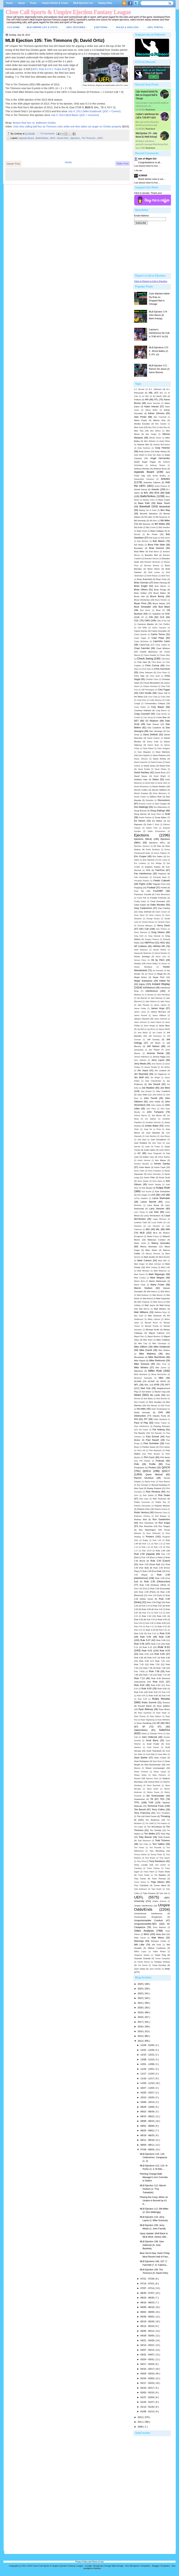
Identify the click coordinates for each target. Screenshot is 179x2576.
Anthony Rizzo (160, 469)
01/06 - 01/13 (147, 2411)
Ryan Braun (164, 1709)
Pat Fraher (143, 1430)
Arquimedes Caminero (144, 479)
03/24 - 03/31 (147, 2359)
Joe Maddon (148, 1087)
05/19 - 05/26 (147, 2321)
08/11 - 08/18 (147, 2140)
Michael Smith (152, 1330)
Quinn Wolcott (153, 1474)
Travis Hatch (148, 1872)
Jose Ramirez (151, 1136)
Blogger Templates (161, 2566)
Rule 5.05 (145, 1636)
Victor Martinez (159, 1927)
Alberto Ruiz (159, 420)
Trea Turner (140, 1879)
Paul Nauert (152, 1440)
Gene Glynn (139, 915)
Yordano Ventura (162, 1962)
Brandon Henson (152, 559)
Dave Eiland (148, 748)
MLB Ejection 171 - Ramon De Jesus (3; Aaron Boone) (159, 369)
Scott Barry (152, 1740)
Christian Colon (152, 679)
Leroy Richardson (152, 1216)
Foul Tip (139, 891)
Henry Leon (161, 957)
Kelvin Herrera (144, 1160)
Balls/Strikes (42, 138)
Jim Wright (155, 1078)
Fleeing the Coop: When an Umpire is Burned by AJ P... (154, 2200)
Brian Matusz (160, 586)
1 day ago (138, 170)
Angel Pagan (149, 462)
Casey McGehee (141, 641)
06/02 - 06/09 (147, 2312)
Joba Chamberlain (153, 1081)
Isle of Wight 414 (147, 158)
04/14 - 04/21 (147, 2345)
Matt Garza (158, 1302)
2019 (140, 2012)
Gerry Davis (163, 925)
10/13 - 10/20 (147, 2097)
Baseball (144, 506)
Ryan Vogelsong (147, 1720)
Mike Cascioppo (159, 1343)
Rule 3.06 (158, 1609)
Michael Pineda (151, 1326)
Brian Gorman (141, 582)
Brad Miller (139, 551)
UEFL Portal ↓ (156, 27)
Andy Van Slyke (154, 455)
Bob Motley (139, 545)
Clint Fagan (164, 689)
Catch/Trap (144, 645)
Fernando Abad (159, 877)
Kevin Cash (159, 1167)
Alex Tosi (138, 431)
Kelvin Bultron (164, 1157)
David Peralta (144, 769)
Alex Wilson (155, 431)
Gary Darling (164, 908)
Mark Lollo (165, 1267)
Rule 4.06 (138, 1623)
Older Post (122, 163)
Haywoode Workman (142, 953)
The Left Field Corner (147, 1816)
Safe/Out (164, 1729)
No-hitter (141, 1408)
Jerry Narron (157, 1064)
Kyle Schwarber (162, 1191)
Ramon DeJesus (144, 1478)
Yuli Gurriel (143, 1965)
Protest (152, 1467)
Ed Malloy (157, 821)
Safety (144, 1734)
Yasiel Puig (160, 1955)
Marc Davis (151, 1250)
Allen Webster (150, 441)
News (137, 1394)
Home (68, 162)
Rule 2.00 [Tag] (154, 1602)
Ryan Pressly (140, 1716)
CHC (167, 613)
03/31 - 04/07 (147, 2354)
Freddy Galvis (140, 901)
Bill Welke (160, 524)
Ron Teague (164, 1526)
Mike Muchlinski (156, 1357)
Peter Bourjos (154, 1454)
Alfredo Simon (155, 438)
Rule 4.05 (162, 1619)
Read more (150, 109)
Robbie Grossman (142, 1502)
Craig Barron (161, 711)
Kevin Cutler (139, 1171)
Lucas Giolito (156, 1222)
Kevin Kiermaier (154, 1174)
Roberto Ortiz (143, 1509)
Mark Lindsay (151, 1267)
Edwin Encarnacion (156, 831)
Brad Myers (154, 552)
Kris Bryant (147, 1188)
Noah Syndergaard (159, 1409)
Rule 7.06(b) (139, 1671)
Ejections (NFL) (157, 843)
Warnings (139, 1941)
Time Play (165, 1834)
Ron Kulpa (164, 1522)
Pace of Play (141, 1422)
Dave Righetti (144, 755)
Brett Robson (152, 576)
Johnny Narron (140, 1115)
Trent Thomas (159, 1879)
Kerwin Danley (162, 1163)
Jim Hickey (165, 1067)
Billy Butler (138, 527)
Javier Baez (164, 1025)
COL (136, 620)
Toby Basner (145, 1837)
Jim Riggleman (160, 1074)
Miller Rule (155, 1370)
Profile (152, 1464)
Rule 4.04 (151, 1620)
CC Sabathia (155, 614)
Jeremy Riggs (159, 1057)
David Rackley (141, 772)
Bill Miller (165, 520)
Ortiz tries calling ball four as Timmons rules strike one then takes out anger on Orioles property (67, 126)
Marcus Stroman (153, 1254)
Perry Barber (164, 1447)
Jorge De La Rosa (152, 1129)
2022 (140, 1998)
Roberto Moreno (162, 1506)
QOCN (166, 1467)
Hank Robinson (141, 950)
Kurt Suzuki (146, 1192)
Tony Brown (150, 1858)
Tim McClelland (154, 1827)
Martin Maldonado (157, 1281)
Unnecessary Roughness (148, 1917)
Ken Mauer (160, 1160)
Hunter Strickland (143, 967)
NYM (156, 1384)
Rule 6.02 (147, 1650)
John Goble (154, 1102)
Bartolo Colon (149, 500)
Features (162, 874)
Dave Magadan (144, 752)
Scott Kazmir (153, 1747)
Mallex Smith (140, 1243)
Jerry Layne (157, 1060)
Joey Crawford (163, 1091)
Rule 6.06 (138, 1658)
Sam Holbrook (149, 1737)
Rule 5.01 (163, 1630)
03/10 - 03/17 (147, 2369)
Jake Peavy (165, 1001)
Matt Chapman (143, 1302)
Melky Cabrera (154, 1319)
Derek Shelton (159, 786)
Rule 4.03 (138, 1619)
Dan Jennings (155, 731)
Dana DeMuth (150, 734)
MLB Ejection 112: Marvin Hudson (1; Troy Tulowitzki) (153, 2189)
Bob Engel (153, 538)
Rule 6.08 (165, 1658)
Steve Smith (152, 1789)
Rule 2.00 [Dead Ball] (149, 1564)
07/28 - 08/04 (147, 2149)
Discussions (164, 800)
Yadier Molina (159, 1952)
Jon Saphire (150, 1119)
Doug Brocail (140, 811)
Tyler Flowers (149, 1893)
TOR (151, 1802)
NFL (136, 1384)
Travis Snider (143, 1875)
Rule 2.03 (146, 1606)
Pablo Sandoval (160, 1419)
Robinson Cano (160, 1513)
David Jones (150, 766)
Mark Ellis (162, 1261)
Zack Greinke (155, 1969)
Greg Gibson (158, 932)
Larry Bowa (153, 1205)
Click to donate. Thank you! (148, 193)
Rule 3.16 (146, 1616)
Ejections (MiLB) (143, 839)
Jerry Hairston (140, 1060)
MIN (168, 1229)
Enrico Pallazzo (160, 853)
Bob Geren (165, 538)
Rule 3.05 (146, 1609)
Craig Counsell (142, 713)
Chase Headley (150, 655)
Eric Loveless (140, 863)
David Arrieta (159, 759)
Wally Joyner (140, 1938)
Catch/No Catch (161, 641)
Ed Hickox (139, 820)
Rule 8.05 (147, 1688)
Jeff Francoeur (155, 1036)
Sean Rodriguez (141, 1761)
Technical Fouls (155, 1806)
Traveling (138, 1868)
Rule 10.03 (147, 1551)
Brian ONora (141, 589)
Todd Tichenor (162, 1840)
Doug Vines (156, 814)
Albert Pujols (140, 420)
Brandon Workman (152, 562)
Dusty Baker (161, 817)
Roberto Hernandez (142, 1506)
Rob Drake (164, 1495)
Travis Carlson (153, 1868)
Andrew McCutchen (161, 445)
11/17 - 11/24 (147, 2073)
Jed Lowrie (157, 1033)
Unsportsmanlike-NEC (145, 1923)
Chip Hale (142, 662)
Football (151, 887)
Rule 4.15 (138, 1630)
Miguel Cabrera (156, 1333)
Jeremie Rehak (155, 1053)
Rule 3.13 (158, 1613)
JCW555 (142, 175)
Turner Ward (160, 1885)
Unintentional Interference (148, 1913)
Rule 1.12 (158, 1544)
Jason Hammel (160, 1019)
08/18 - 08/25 (147, 2135)
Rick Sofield (148, 1495)
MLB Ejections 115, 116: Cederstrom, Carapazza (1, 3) (153, 2157)
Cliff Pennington (147, 690)
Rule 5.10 (155, 1644)
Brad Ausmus (156, 548)
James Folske (140, 1008)
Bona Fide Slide (156, 544)
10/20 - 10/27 (147, 2092)
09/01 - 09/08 (147, 2126)
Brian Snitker (140, 593)
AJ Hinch (157, 396)
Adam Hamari (151, 406)
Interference (151, 991)
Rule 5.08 (160, 1640)
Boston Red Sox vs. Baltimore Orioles (34, 122)
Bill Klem (153, 521)
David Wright (160, 776)
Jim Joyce (142, 1070)
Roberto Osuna (161, 1509)
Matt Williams (141, 1312)
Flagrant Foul (159, 884)
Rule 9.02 (153, 1692)
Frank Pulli (141, 898)
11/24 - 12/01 (147, 2069)
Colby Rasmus (156, 700)
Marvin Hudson (143, 1288)
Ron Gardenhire (161, 1519)
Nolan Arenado (142, 1412)
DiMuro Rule (156, 797)
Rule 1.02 (157, 1540)
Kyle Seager (142, 1195)
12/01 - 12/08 (147, 2064)
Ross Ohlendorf (153, 1533)
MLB (142, 1232)
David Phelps (160, 769)
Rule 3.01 (157, 1606)
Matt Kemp (164, 1305)
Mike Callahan (163, 1340)
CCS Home (13, 27)
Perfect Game (148, 1447)
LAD (163, 1194)
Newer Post (13, 163)
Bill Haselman (161, 517)
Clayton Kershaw (150, 686)
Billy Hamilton (164, 527)
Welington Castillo (158, 1941)
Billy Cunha (151, 527)
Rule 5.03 (152, 1634)
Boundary (138, 548)
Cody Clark (165, 697)
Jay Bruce (151, 1029)
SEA (167, 1723)
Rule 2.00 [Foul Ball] (151, 1571)
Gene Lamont (155, 915)
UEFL (100, 138)
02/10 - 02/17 (147, 2387)
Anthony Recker (157, 465)
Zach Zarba (139, 1969)
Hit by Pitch (157, 960)
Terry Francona (142, 1813)
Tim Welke (149, 1833)
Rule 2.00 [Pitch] (147, 1592)
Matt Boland (148, 1299)
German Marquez (145, 926)
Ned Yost (145, 1388)
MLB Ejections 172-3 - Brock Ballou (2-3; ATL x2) (159, 351)
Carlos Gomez (140, 631)
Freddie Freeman (158, 898)
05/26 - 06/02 (147, 2316)
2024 (140, 1988)
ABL (151, 392)
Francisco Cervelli (142, 894)
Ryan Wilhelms (164, 1720)
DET (136, 720)
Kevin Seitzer (143, 1181)
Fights (142, 884)
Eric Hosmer (149, 860)
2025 (140, 1984)
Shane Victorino (141, 1772)
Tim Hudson (162, 1823)
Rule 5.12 (147, 1647)
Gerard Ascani (148, 922)
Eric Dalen (157, 856)
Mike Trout (161, 1364)
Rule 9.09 (142, 1699)
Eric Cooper (140, 856)
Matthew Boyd (161, 1312)
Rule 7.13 (139, 1678)
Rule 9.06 (166, 1696)
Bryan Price (140, 603)
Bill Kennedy (140, 520)
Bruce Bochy (157, 596)
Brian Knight (141, 586)
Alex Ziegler (151, 434)
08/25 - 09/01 (147, 2130)
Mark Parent (139, 1274)
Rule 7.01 (160, 1661)
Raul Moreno (164, 1482)
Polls (136, 1464)
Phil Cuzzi (149, 1457)
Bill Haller (148, 517)
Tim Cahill (149, 1823)
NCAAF (151, 1381)
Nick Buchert (161, 1399)
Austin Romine (161, 486)
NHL (146, 1385)
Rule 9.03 (166, 1692)
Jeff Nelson (153, 1046)
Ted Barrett (140, 1809)
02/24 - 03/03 (147, 2378)
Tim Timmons (89, 138)
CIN (151, 617)
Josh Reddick (140, 1143)
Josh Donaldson (158, 1139)
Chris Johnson (146, 672)
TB (151, 1799)
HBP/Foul (149, 942)
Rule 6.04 (144, 1654)
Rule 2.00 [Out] (140, 1589)
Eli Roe (157, 846)
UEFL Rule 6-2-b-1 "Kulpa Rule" (50, 69)
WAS (146, 1934)
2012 (140, 2417)
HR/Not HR (159, 946)
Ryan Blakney (145, 1709)
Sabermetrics (141, 1730)
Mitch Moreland (140, 1374)
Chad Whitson (163, 648)
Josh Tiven (157, 1143)
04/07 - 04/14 (147, 2350)
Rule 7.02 (139, 1664)
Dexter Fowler (140, 797)
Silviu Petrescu (159, 1775)
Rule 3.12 (146, 1613)
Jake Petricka (143, 1005)
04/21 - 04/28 (147, 2340)
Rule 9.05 (153, 1695)
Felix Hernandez (141, 877)
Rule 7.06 (161, 1668)
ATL (156, 399)
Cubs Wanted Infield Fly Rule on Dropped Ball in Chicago (147, 95)
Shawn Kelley (140, 1775)
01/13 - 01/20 (147, 2406)
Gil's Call (144, 929)
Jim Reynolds (141, 1074)
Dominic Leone (145, 804)
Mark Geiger (139, 1264)
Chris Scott (155, 676)
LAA (153, 1194)
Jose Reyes (165, 1136)
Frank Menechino (162, 894)
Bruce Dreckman (142, 600)
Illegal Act (161, 974)
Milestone (138, 1371)
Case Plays (157, 638)
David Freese (156, 762)
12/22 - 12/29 (147, 2050)
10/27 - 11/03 (147, 2088)
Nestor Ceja (160, 1392)
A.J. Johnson (155, 389)
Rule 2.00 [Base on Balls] (152, 1557)
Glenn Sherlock (140, 932)
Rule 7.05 (147, 1668)
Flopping (138, 888)
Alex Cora (138, 427)
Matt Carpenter (163, 1298)
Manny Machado (148, 1246)
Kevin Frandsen (154, 1171)
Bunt (158, 610)
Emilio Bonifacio (153, 850)
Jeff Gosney (153, 1039)
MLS (155, 1233)
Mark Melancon (160, 1271)
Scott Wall (150, 1754)
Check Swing (145, 658)
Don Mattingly (141, 807)
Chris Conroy (152, 665)
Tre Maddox (160, 1875)
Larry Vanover (156, 1208)
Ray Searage (142, 1485)
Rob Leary (143, 1499)
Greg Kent (138, 936)
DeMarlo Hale (141, 779)
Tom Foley (143, 1844)
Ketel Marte (144, 1167)
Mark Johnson (155, 1264)
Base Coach (164, 500)
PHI (136, 1419)
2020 (140, 2007)
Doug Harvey (140, 814)
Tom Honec (139, 1848)
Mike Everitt (145, 1350)
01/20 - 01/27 (147, 2402)
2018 (140, 2017)
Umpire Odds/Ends (152, 1907)
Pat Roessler (156, 1433)
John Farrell (150, 1098)
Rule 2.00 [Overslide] (160, 1588)
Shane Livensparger (155, 1768)
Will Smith (156, 1945)
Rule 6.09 (144, 1661)
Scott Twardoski (154, 1751)
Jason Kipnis (155, 1022)
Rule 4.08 (149, 1623)
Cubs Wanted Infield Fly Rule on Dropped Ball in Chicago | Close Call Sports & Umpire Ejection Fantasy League (147, 166)
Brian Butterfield (144, 579)
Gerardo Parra (164, 922)
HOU (162, 942)
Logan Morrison (159, 1219)
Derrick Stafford (159, 790)
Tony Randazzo (157, 1861)
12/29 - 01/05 (147, 2045)
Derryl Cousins (141, 793)
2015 (140, 2031)
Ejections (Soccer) (142, 846)
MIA (148, 1229)
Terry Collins (158, 1809)
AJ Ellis (145, 396)
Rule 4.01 (161, 1616)
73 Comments (47, 133)
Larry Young (139, 1212)
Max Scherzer (155, 1316)
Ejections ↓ (101, 27)
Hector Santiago (142, 956)
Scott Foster (153, 1744)
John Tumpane (155, 1112)
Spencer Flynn (152, 1778)
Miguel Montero (153, 1336)
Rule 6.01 (164, 1646)
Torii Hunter (160, 1865)
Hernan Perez (140, 960)
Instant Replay (161, 983)
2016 (140, 2026)
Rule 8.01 (158, 1681)
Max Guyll (138, 1316)
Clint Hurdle (145, 693)
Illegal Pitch (158, 977)
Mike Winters (141, 1367)
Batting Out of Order (148, 510)
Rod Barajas (160, 1516)
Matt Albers (165, 1292)
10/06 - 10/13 (147, 2102)
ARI (147, 399)
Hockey (137, 963)
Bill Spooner (144, 524)
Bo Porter (152, 534)
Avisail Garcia (140, 489)
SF (143, 1726)
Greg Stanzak (154, 936)
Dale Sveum (153, 724)
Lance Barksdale (161, 1198)
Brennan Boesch (151, 566)
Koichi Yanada (154, 1185)
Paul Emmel (152, 1436)
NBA (161, 1377)
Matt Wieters (160, 1309)
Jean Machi (143, 1033)
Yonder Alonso (143, 1962)
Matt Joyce (150, 1305)
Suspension (139, 1799)
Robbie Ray (160, 1502)
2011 (140, 2421)
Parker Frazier (160, 1423)
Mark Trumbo (140, 1278)
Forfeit (164, 888)
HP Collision (140, 946)
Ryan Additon (163, 1706)
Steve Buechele (154, 1785)
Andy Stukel (139, 455)
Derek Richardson (141, 787)
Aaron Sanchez (153, 403)
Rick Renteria (153, 1491)
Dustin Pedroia (145, 818)
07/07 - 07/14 (147, 2288)
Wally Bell (160, 1934)
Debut (155, 779)
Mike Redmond (157, 1360)
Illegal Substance (143, 980)
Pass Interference (141, 1426)
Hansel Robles (159, 950)
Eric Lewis (163, 860)
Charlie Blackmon (148, 652)
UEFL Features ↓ (76, 27)
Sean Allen (162, 1754)
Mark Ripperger (157, 1274)
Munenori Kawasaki (143, 1378)
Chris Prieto (162, 673)
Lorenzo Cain (140, 1222)
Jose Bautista (153, 1133)
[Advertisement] (48, 173)
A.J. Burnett (139, 389)
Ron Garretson (146, 1523)
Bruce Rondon (161, 600)
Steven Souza (153, 1792)
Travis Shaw (164, 1872)
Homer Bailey (152, 964)
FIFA (148, 870)
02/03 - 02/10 (147, 2392)
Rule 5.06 (164, 1636)
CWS (147, 620)
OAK (160, 1412)
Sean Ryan (157, 1761)
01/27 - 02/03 (147, 2397)
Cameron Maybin (145, 624)
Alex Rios (163, 427)
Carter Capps (140, 638)
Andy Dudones (144, 448)
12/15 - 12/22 (147, 2054)
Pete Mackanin (155, 1450)
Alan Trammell (160, 417)
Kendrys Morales (141, 1164)
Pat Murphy (139, 1433)
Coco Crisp (152, 697)
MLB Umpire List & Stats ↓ (43, 27)
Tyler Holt (163, 1893)
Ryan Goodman (145, 1713)
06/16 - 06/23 (147, 2302)
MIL (158, 1229)
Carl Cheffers (164, 624)
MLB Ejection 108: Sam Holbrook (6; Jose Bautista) (152, 2245)
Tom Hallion (158, 1844)
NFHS (163, 1381)
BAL (146, 492)
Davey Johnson (141, 759)
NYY (167, 1384)
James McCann (158, 1012)
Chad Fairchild (142, 648)
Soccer (137, 1778)
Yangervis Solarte (142, 1955)
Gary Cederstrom (143, 908)
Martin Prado (140, 1285)
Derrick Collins (141, 790)
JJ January (149, 995)
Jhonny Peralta (150, 1067)
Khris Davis (157, 1181)
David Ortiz (63, 138)
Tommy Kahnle (140, 1855)
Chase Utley (165, 655)
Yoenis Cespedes (162, 1959)
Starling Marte (154, 1782)
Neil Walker (146, 1392)
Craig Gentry (161, 714)
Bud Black (164, 606)
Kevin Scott (164, 1177)
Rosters (150, 1536)
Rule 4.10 (138, 1627)
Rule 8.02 (139, 1685)
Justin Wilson (164, 1150)
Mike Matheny (147, 1353)
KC (139, 1153)
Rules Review (161, 1698)
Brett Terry (165, 576)
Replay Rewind (154, 1488)
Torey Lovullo (141, 1865)
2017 (140, 2022)
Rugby (145, 1540)
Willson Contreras (157, 1948)
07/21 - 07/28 (147, 2278)
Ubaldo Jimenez (159, 1901)
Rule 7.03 (154, 1664)
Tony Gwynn (164, 1858)
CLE (162, 617)
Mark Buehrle (164, 1257)
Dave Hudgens (163, 748)
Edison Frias (151, 828)
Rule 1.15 (158, 1547)
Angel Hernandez (160, 458)
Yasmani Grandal (142, 1958)
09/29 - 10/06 (147, 2107)
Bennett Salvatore (148, 514)
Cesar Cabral (161, 645)
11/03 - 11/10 (147, 2083)
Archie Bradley (159, 476)
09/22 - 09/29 (147, 2111)
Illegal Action (140, 977)
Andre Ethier (164, 441)
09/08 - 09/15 (147, 2121)
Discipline (150, 800)
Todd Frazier (164, 1837)
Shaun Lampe (160, 1772)
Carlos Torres (158, 634)
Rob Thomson (159, 1499)
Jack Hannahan (163, 995)
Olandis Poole (159, 1416)
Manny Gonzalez (160, 1243)
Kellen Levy (148, 1157)
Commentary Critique (155, 703)
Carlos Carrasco (159, 628)
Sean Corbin (160, 1758)
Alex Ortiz (152, 427)
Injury (142, 984)
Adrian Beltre (151, 410)
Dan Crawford (154, 728)
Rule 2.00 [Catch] (160, 1560)
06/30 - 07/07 (147, 2293)
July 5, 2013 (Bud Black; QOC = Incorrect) (75, 115)
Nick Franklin (139, 1402)
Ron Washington (147, 1530)
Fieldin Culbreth (161, 880)
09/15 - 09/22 (147, 2116)
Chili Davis (165, 659)
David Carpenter (141, 762)
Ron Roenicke (146, 1526)
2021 (140, 2003)
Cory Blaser (157, 707)
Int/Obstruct (149, 987)
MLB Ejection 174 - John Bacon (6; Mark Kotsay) (158, 315)
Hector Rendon (161, 953)
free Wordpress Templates (138, 2566)
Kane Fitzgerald (154, 1153)
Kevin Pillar (149, 1177)
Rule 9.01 (138, 1692)
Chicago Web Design (113, 2566)
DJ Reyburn (151, 720)
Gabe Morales (157, 904)
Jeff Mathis (155, 1043)
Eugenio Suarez (153, 867)
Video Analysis (144, 1930)
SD (158, 1723)
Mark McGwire (143, 1271)
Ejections (75, 138)
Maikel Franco (153, 1236)
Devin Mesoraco (160, 793)
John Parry (151, 1109)
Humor (164, 964)
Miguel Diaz (139, 1336)
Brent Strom (154, 569)
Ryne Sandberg (144, 1723)
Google (88, 2566)
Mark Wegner (157, 1277)
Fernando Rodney (141, 881)
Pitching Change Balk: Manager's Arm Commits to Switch (154, 2177)
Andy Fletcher (162, 447)
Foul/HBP (158, 891)
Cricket (137, 717)
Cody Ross (141, 700)
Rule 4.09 (161, 1623)
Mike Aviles (148, 1340)
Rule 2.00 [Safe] (155, 1595)
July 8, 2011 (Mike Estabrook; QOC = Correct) (94, 111)
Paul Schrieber (151, 1443)
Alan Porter (140, 417)
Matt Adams (152, 1292)
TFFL (137, 1802)
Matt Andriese (143, 1295)
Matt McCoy (144, 1309)
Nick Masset (152, 1406)
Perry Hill (141, 1450)
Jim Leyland (160, 1070)
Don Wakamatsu (160, 807)
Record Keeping (159, 1485)
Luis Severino (153, 1226)
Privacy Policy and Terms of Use (89, 2562)
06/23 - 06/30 (147, 2297)
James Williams (159, 1015)
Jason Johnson (140, 1022)
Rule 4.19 (150, 1630)
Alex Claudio (160, 424)
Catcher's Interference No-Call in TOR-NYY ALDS (159, 333)
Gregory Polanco (152, 939)
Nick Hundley (155, 1402)
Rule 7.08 (154, 1671)
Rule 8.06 (162, 1689)
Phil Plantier (144, 1461)
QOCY (166, 1470)
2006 (140, 2426)
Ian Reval (149, 974)
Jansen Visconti (141, 1019)
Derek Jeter (162, 783)
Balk (167, 492)
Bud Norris (145, 610)
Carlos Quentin (140, 634)
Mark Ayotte (149, 1257)
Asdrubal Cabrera (151, 482)
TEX (162, 1799)
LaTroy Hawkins (141, 1198)
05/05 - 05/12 (147, 2331)
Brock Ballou (159, 593)
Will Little (139, 1944)
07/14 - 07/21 (147, 2283)
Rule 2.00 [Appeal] (144, 1554)
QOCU (147, 1470)
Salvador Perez (156, 1734)
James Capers (160, 1005)
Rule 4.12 (162, 1626)
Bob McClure (143, 541)
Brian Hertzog (160, 583)
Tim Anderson (152, 1820)
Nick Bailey (148, 1399)
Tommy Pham (156, 1855)
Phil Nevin (165, 1457)
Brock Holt (139, 596)
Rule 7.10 (147, 1675)
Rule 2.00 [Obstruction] (157, 1581)
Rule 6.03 (165, 1650)
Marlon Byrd (139, 1281)
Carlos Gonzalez (159, 631)
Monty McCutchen (159, 1374)
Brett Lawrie (154, 572)
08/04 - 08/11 (147, 2144)
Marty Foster (157, 1284)
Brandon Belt (151, 555)
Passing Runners (162, 1426)
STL (159, 1726)
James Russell (140, 1015)
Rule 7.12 (162, 1675)
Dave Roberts (159, 755)
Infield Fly (164, 980)
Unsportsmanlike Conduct (148, 1920)
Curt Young (148, 717)
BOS (53, 138)
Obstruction (140, 1415)
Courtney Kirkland (142, 710)
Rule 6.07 (152, 1658)
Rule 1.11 (146, 1544)
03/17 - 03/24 (147, 2364)
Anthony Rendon (142, 469)
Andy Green (144, 451)
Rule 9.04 (141, 1696)
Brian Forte (161, 579)
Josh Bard (141, 1140)
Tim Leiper (138, 1827)
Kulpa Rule (163, 1187)
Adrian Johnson (156, 413)
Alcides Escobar (142, 424)
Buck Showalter (142, 606)
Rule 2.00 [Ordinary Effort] (153, 1585)
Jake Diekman (156, 998)
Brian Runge (160, 590)
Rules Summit (149, 1702)
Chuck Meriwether (151, 683)
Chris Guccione (162, 668)
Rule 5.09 (139, 1643)
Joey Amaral (146, 1091)
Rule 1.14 (146, 1547)
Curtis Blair (161, 717)
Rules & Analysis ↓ (128, 27)
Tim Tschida (155, 1830)
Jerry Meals (140, 1063)
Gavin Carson (161, 912)
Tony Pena (141, 1861)
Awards (155, 489)
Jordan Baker (152, 1125)
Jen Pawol (154, 1050)
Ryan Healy (161, 1713)
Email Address (141, 215)
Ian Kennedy (158, 971)
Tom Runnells (155, 1848)
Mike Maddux (164, 1350)
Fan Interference (143, 873)
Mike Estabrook (162, 1346)
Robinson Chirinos (142, 1516)
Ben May (165, 510)
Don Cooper (161, 804)
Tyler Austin (156, 1889)
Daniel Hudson (153, 738)
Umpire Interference (143, 1906)
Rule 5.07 (145, 1640)
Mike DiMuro (140, 1346)
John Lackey (156, 1105)
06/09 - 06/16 (147, 2307)
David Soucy (140, 776)
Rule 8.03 (155, 1685)
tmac (167, 1968)
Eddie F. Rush (153, 825)
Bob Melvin (159, 541)
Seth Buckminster (152, 1765)
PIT (146, 1419)
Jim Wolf (139, 1077)
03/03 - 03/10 (147, 2373)
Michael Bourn (151, 1323)
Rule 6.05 (159, 1654)
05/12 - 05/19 (147, 2326)
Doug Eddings (157, 810)
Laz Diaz (154, 1212)
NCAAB (137, 1381)
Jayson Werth (164, 1029)
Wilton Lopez (140, 1952)
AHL (161, 393)
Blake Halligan (157, 531)
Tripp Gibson (157, 1882)
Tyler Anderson (140, 1889)
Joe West (165, 1087)
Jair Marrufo (142, 998)
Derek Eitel (149, 783)
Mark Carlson (144, 1260)
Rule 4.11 (150, 1627)
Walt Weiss (157, 1937)
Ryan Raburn (155, 1716)
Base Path (144, 503)
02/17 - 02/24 (147, 2383)
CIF (142, 617)
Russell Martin (145, 1706)
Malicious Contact (156, 1240)
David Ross (160, 772)
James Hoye (157, 1008)
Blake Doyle (142, 531)
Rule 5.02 (138, 1633)
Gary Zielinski (145, 912)
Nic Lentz (155, 1395)
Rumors (166, 1702)
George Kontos (153, 919)
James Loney (140, 1012)
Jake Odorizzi (151, 1001)
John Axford (157, 1095)
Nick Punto (165, 1406)
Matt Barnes (157, 1295)
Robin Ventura (141, 1512)
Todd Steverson (144, 1841)
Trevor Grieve (140, 1882)
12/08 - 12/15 (147, 2059)
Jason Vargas (149, 1026)
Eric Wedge (156, 863)
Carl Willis (142, 628)
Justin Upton (149, 1150)
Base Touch (163, 503)
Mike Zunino (160, 1368)
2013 (140, 2041)
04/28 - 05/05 (147, 2335)
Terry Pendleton (163, 1813)
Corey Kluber (140, 707)
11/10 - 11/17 (147, 2078)
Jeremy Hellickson (141, 1057)
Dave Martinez (163, 752)
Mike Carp (142, 1343)
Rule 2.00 (160, 1551)
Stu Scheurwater (155, 1795)
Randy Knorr (150, 1482)
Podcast (160, 1460)
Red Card (138, 1488)
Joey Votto (142, 1095)
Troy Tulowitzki (141, 1885)
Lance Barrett (148, 1201)
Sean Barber (141, 1757)
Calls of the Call (163, 621)
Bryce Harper (159, 603)
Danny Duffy (152, 742)
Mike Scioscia (141, 1364)
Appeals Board (26, 138)
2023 (140, 1993)
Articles (165, 478)
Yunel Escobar (159, 1965)
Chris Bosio (156, 662)
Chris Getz (146, 669)
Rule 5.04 (165, 1633)
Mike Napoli (139, 1360)
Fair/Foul (159, 870)
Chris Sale (139, 676)
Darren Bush (153, 745)
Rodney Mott (140, 1519)
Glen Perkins (161, 929)
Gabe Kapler (140, 905)
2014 (140, 2036)
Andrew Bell (143, 444)
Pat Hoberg (158, 1429)
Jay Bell (140, 1029)
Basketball (164, 506)
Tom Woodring (157, 1851)
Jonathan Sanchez (153, 1122)
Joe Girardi (154, 1084)
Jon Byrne (157, 1115)
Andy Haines (161, 451)
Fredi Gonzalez (157, 901)
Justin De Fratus (152, 1147)
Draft (167, 814)
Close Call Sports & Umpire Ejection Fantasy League (68, 12)
